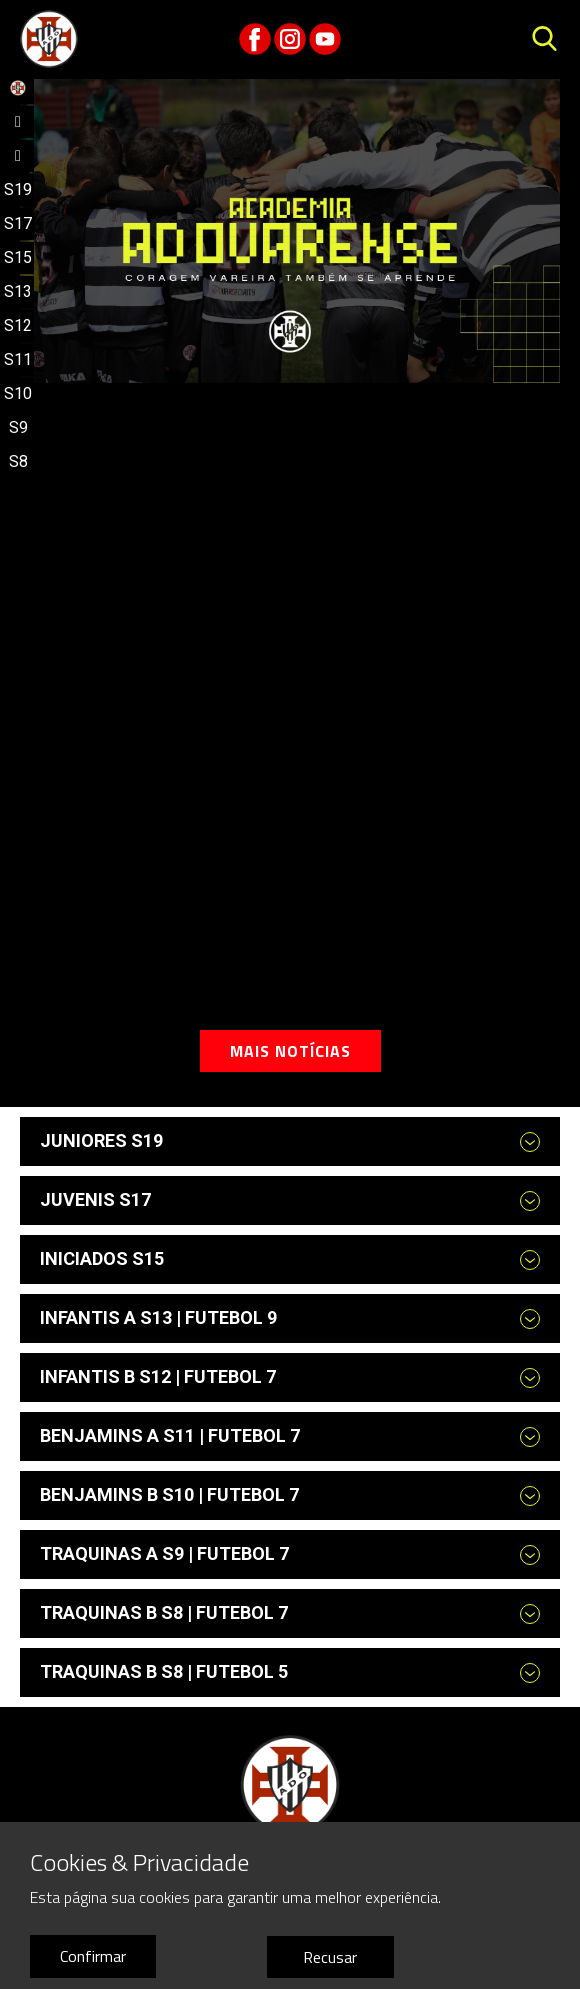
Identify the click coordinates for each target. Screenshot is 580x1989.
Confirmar (93, 1956)
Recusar (330, 1957)
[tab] (290, 1141)
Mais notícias (290, 1051)
